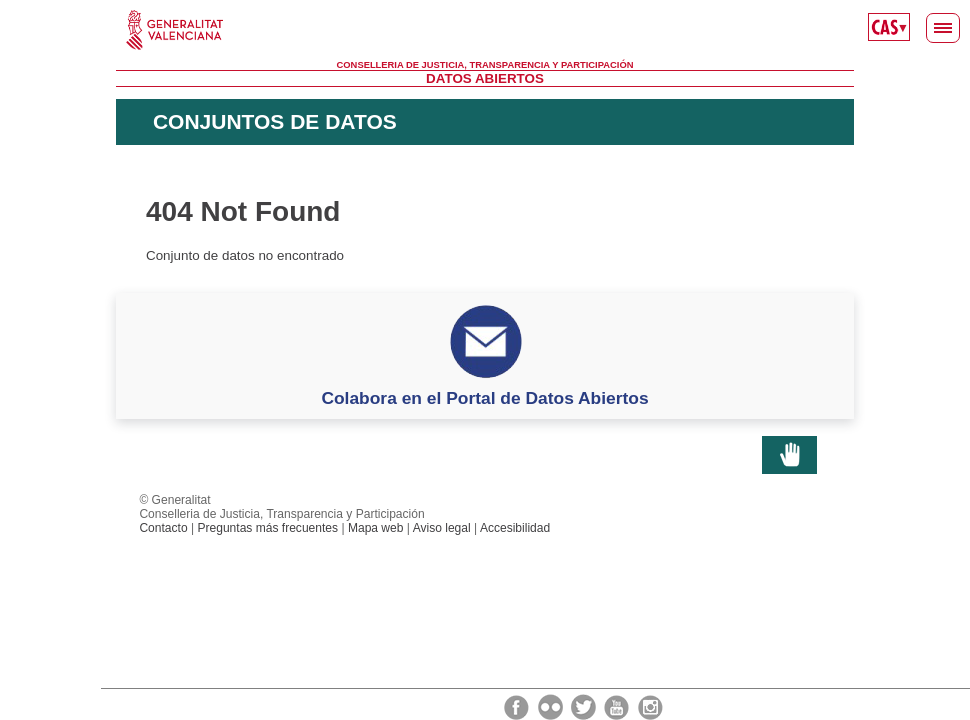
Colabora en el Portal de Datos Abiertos (484, 398)
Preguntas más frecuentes (267, 528)
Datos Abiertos (485, 78)
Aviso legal (442, 528)
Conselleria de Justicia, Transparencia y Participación (485, 65)
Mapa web (376, 528)
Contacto (163, 528)
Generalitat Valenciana (485, 30)
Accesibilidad (515, 528)
